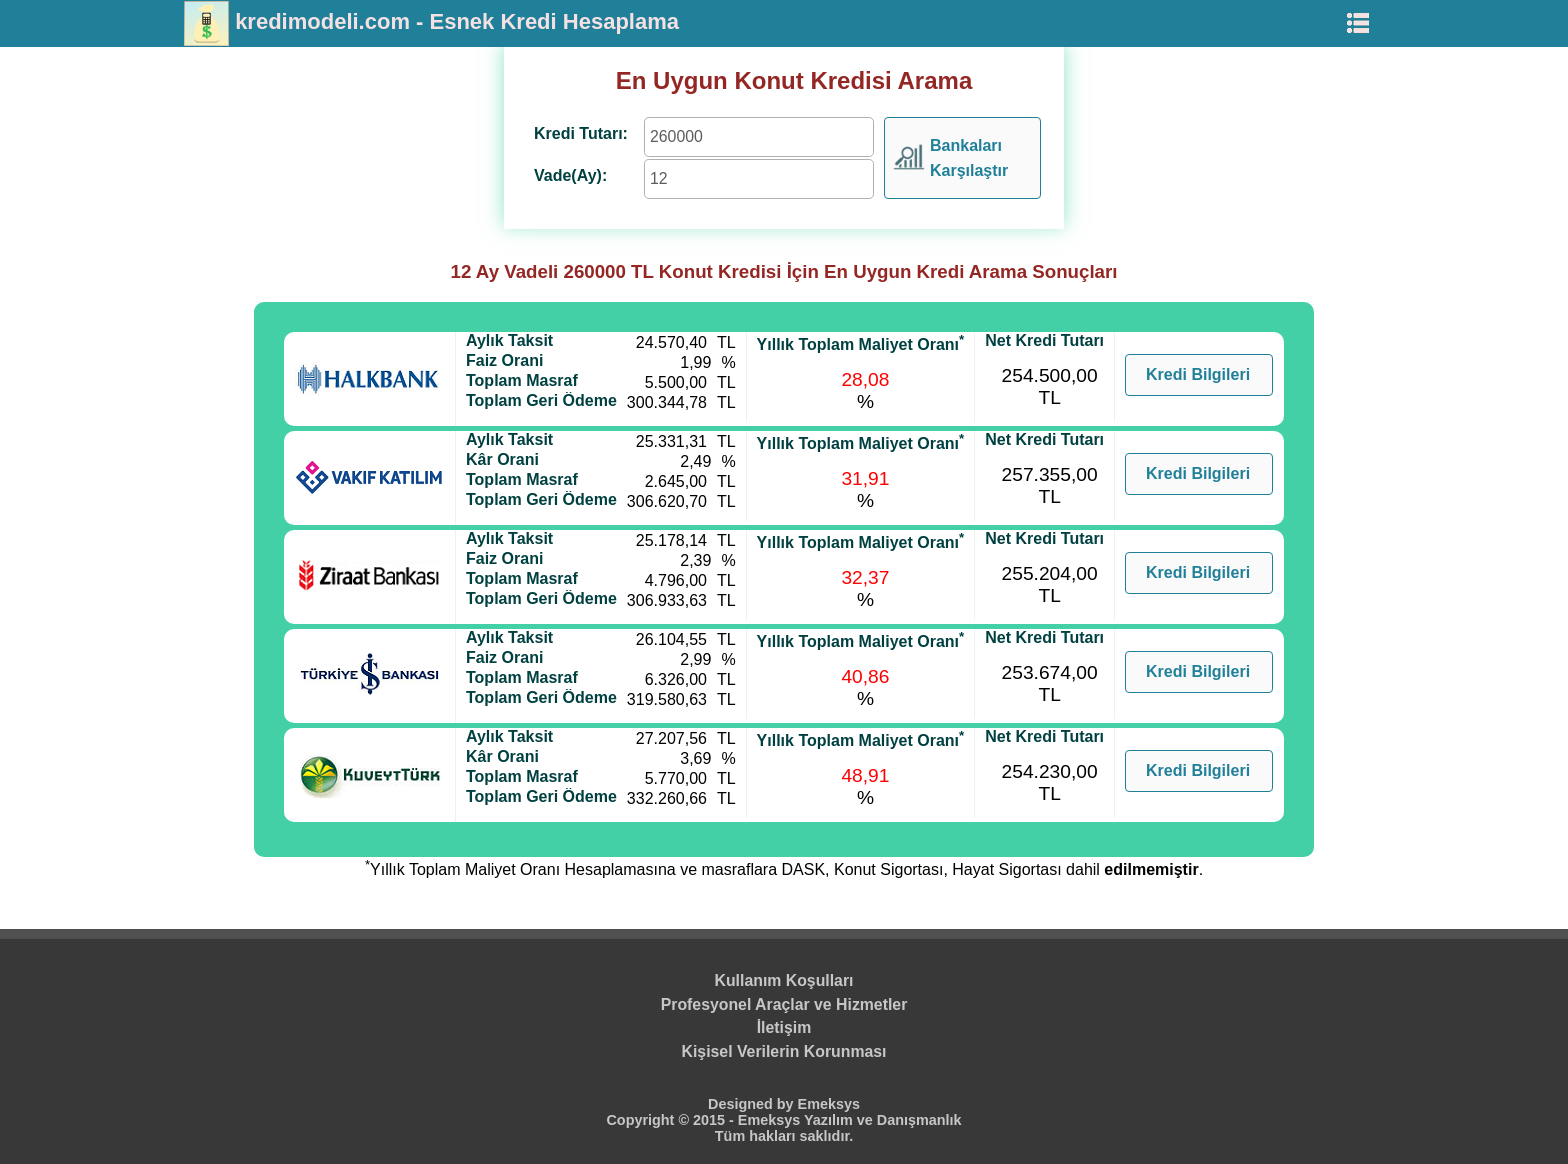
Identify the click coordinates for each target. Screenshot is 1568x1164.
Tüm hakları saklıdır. (784, 1136)
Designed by (753, 1104)
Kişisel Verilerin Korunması (784, 1051)
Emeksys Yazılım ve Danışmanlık (850, 1120)
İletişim (784, 1027)
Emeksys (829, 1104)
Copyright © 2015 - (671, 1120)
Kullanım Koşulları (784, 980)
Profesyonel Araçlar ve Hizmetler (784, 1004)
